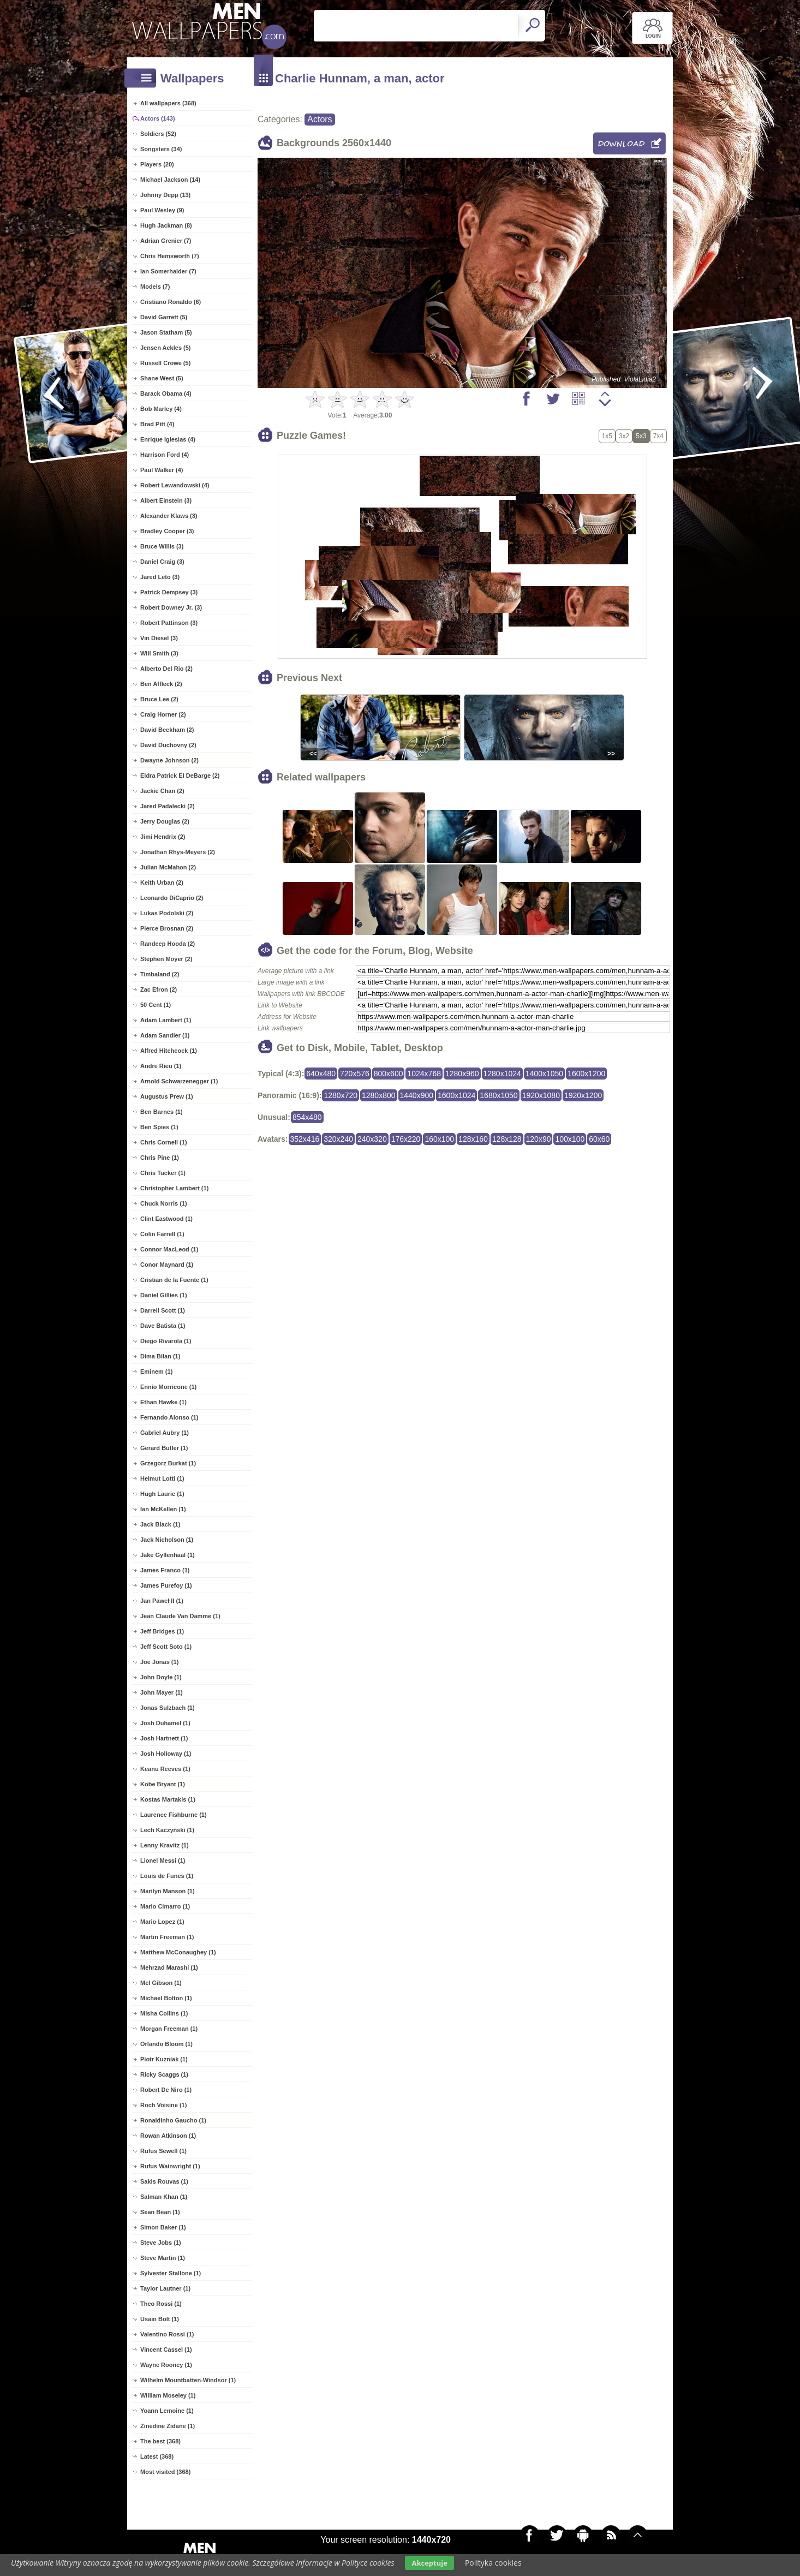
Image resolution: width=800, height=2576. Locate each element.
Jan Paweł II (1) (161, 1600)
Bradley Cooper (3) (167, 531)
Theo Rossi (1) (161, 2303)
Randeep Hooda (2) (167, 943)
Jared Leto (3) (160, 577)
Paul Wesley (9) (162, 210)
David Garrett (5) (163, 317)
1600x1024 (456, 1095)
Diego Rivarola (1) (166, 1341)
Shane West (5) (161, 378)
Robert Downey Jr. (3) (171, 607)
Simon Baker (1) (163, 2227)
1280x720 (340, 1095)
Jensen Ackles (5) (165, 347)
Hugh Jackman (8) (166, 225)
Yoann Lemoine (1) (167, 2410)
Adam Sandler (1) (164, 1035)
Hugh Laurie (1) (162, 1493)
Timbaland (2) (159, 974)
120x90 (538, 1139)
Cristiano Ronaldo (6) (170, 302)
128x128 (507, 1139)
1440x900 (417, 1095)
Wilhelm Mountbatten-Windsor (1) (188, 2380)
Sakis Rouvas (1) (164, 2181)
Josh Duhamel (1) (165, 1723)
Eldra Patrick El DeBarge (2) (180, 775)
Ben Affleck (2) (161, 684)
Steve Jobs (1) (160, 2242)
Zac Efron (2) (158, 989)
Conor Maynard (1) (166, 1264)
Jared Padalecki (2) (167, 806)
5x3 (641, 436)
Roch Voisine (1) (163, 2105)
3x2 (624, 436)
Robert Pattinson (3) (169, 622)
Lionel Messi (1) (163, 1860)
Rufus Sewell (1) (163, 2151)
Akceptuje (429, 2563)
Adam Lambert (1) (166, 1020)
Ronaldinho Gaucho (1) (173, 2120)
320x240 (338, 1139)
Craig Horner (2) (163, 714)
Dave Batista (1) (163, 1325)
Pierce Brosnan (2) (166, 928)
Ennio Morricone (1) (168, 1387)
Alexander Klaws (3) (169, 515)
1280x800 (379, 1095)
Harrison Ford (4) (164, 454)
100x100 (569, 1139)
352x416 (305, 1139)
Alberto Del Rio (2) (166, 668)
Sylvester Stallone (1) (170, 2273)
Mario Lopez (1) (162, 1921)
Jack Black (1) (160, 1524)
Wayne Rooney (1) (166, 2365)
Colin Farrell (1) (162, 1234)
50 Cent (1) (155, 1004)
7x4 (658, 436)
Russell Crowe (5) (165, 363)
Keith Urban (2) (161, 882)
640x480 (321, 1073)
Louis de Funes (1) (166, 1876)
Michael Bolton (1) (166, 1998)
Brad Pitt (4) (157, 424)
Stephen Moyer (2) (166, 959)
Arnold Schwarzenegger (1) (179, 1081)
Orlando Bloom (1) (166, 2044)
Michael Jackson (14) (170, 179)
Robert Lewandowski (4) (175, 485)
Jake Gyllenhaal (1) (167, 1555)
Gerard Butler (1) (164, 1448)
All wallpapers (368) (168, 103)
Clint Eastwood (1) (166, 1218)
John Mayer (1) (161, 1692)
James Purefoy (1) (166, 1585)
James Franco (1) (164, 1570)
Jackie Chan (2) (162, 791)
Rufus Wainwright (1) (170, 2166)
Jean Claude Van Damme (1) (180, 1616)
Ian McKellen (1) (163, 1509)
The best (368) (160, 2441)
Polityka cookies (493, 2562)
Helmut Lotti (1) (162, 1478)
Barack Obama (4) (166, 393)
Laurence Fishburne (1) (173, 1814)
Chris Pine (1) (159, 1157)
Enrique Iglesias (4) (167, 439)
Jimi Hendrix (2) (163, 836)
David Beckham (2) (167, 729)
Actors (319, 119)
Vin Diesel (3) (159, 638)
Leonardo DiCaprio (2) (172, 898)
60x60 (599, 1139)
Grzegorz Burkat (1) (168, 1463)
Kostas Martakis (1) (167, 1799)
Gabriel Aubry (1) (164, 1432)
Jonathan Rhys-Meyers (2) (177, 852)
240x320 (372, 1139)
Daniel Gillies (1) (163, 1295)
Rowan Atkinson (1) (168, 2135)
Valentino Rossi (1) (167, 2334)
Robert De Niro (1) (166, 2089)
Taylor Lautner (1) (165, 2288)
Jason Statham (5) (166, 332)
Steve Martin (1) (162, 2258)
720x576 (354, 1073)
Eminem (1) (156, 1371)
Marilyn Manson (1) (167, 1891)
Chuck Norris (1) (163, 1203)
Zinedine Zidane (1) (167, 2426)
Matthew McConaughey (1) (178, 1952)
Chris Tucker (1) (163, 1173)
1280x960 (462, 1073)
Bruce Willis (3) (161, 546)
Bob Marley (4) (161, 409)
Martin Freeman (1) (167, 1937)
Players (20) (157, 164)
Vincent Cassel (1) (166, 2349)
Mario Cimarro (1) (165, 1906)
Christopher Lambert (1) (174, 1188)
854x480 (307, 1117)
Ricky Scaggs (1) (164, 2074)
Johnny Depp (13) (165, 195)
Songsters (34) (161, 149)
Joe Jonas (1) (159, 1662)
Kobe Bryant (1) (162, 1784)
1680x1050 (498, 1095)
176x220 (406, 1139)
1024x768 (424, 1073)
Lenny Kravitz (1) (164, 1845)
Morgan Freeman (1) (169, 2028)
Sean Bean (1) (160, 2212)
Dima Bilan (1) (160, 1356)
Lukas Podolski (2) (166, 913)
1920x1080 (541, 1095)
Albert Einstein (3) (166, 500)
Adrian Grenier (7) (166, 240)
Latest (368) (157, 2456)
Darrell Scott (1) (162, 1310)
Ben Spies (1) (159, 1127)
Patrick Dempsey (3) (169, 592)
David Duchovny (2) (168, 745)
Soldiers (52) (158, 133)
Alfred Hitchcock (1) (168, 1050)
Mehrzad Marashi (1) (169, 1967)
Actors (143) (157, 118)
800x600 (388, 1073)
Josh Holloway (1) (166, 1753)
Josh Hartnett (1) (164, 1738)
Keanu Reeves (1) (165, 1769)
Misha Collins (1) (164, 2013)
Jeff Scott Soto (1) (166, 1646)
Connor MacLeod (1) (169, 1249)
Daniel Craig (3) (162, 561)
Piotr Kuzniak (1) (164, 2059)
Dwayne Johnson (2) (169, 760)
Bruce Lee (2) (159, 699)
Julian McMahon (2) (168, 867)
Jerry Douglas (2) (164, 821)
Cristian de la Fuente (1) (174, 1280)
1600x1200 (586, 1073)
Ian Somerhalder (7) (168, 271)
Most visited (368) (165, 2471)
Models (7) (155, 286)
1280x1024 (502, 1073)
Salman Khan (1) (163, 2196)
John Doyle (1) (161, 1677)
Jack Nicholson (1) (166, 1539)
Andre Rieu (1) (160, 1066)
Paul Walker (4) (161, 470)
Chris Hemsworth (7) (169, 256)
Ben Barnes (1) (161, 1111)
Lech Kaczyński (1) (167, 1830)
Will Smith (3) (159, 653)
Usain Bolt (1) (159, 2319)
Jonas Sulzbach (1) (167, 1707)
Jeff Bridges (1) (162, 1631)
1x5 (607, 436)
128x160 (473, 1139)
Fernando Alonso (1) (169, 1417)
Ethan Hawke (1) (163, 1402)
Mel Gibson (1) (161, 1982)
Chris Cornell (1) (163, 1142)
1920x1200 (583, 1095)
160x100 (439, 1139)
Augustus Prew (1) (166, 1096)
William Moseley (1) (167, 2395)
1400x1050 (544, 1073)
